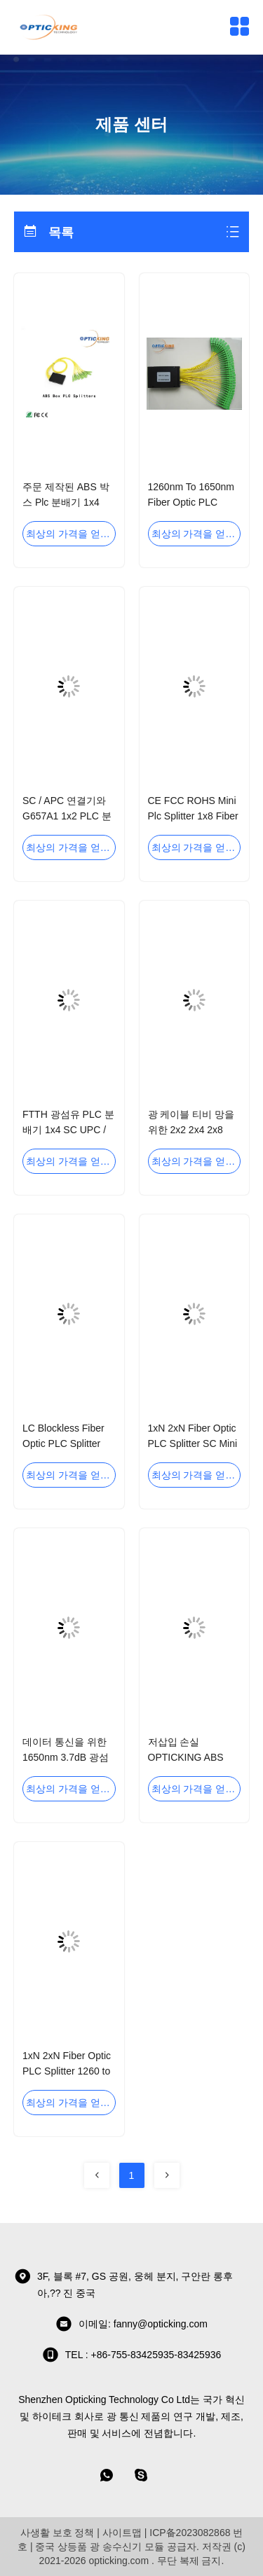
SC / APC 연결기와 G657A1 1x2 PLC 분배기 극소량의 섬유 (67, 816)
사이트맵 (122, 2532)
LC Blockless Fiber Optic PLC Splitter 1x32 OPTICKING (63, 1443)
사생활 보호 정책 (57, 2532)
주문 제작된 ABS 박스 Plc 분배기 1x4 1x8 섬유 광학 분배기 (68, 502)
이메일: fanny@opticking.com (131, 2323)
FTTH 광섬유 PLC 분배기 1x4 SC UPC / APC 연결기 (68, 1130)
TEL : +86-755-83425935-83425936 (132, 2354)
